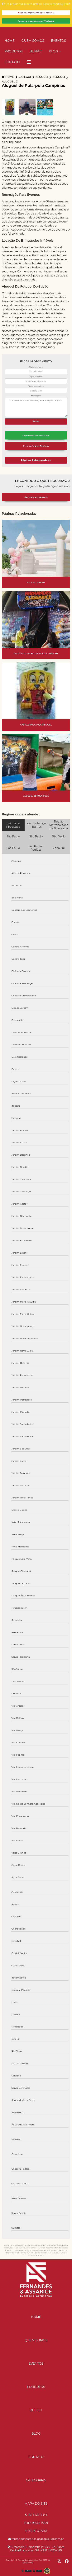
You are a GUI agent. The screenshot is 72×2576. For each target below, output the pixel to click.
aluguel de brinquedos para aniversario (58, 77)
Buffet (36, 51)
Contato (12, 62)
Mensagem (36, 396)
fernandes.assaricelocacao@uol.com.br (36, 2539)
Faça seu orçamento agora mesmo (36, 13)
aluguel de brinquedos (42, 77)
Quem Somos (33, 40)
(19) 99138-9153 (36, 2531)
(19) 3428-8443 (36, 2514)
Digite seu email (36, 377)
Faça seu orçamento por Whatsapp (36, 21)
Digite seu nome (36, 367)
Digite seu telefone (36, 386)
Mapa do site (36, 2503)
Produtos (13, 51)
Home (9, 40)
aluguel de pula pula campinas (9, 81)
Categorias (25, 77)
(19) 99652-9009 (36, 2523)
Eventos (58, 40)
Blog (53, 51)
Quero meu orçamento (36, 497)
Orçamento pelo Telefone (36, 446)
